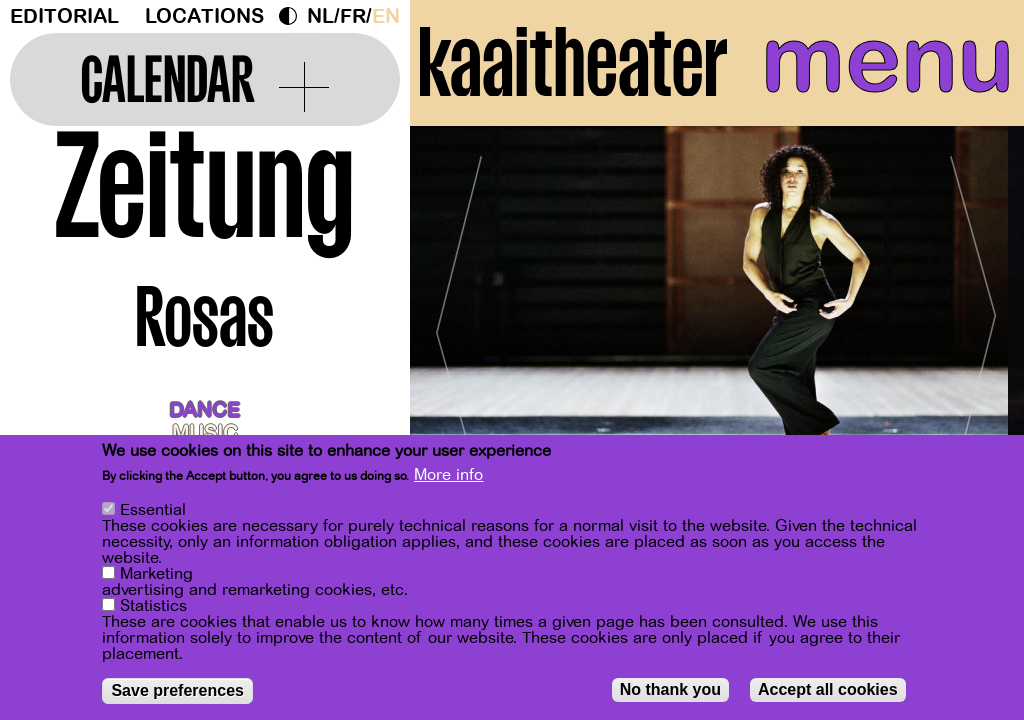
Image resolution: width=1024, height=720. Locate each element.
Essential (153, 510)
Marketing (156, 574)
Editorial (64, 16)
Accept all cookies (828, 689)
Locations (204, 16)
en (386, 16)
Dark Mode (293, 16)
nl (320, 16)
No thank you (670, 689)
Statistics (153, 606)
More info (448, 475)
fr (353, 16)
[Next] (974, 324)
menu (887, 60)
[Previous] (460, 324)
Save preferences (177, 690)
